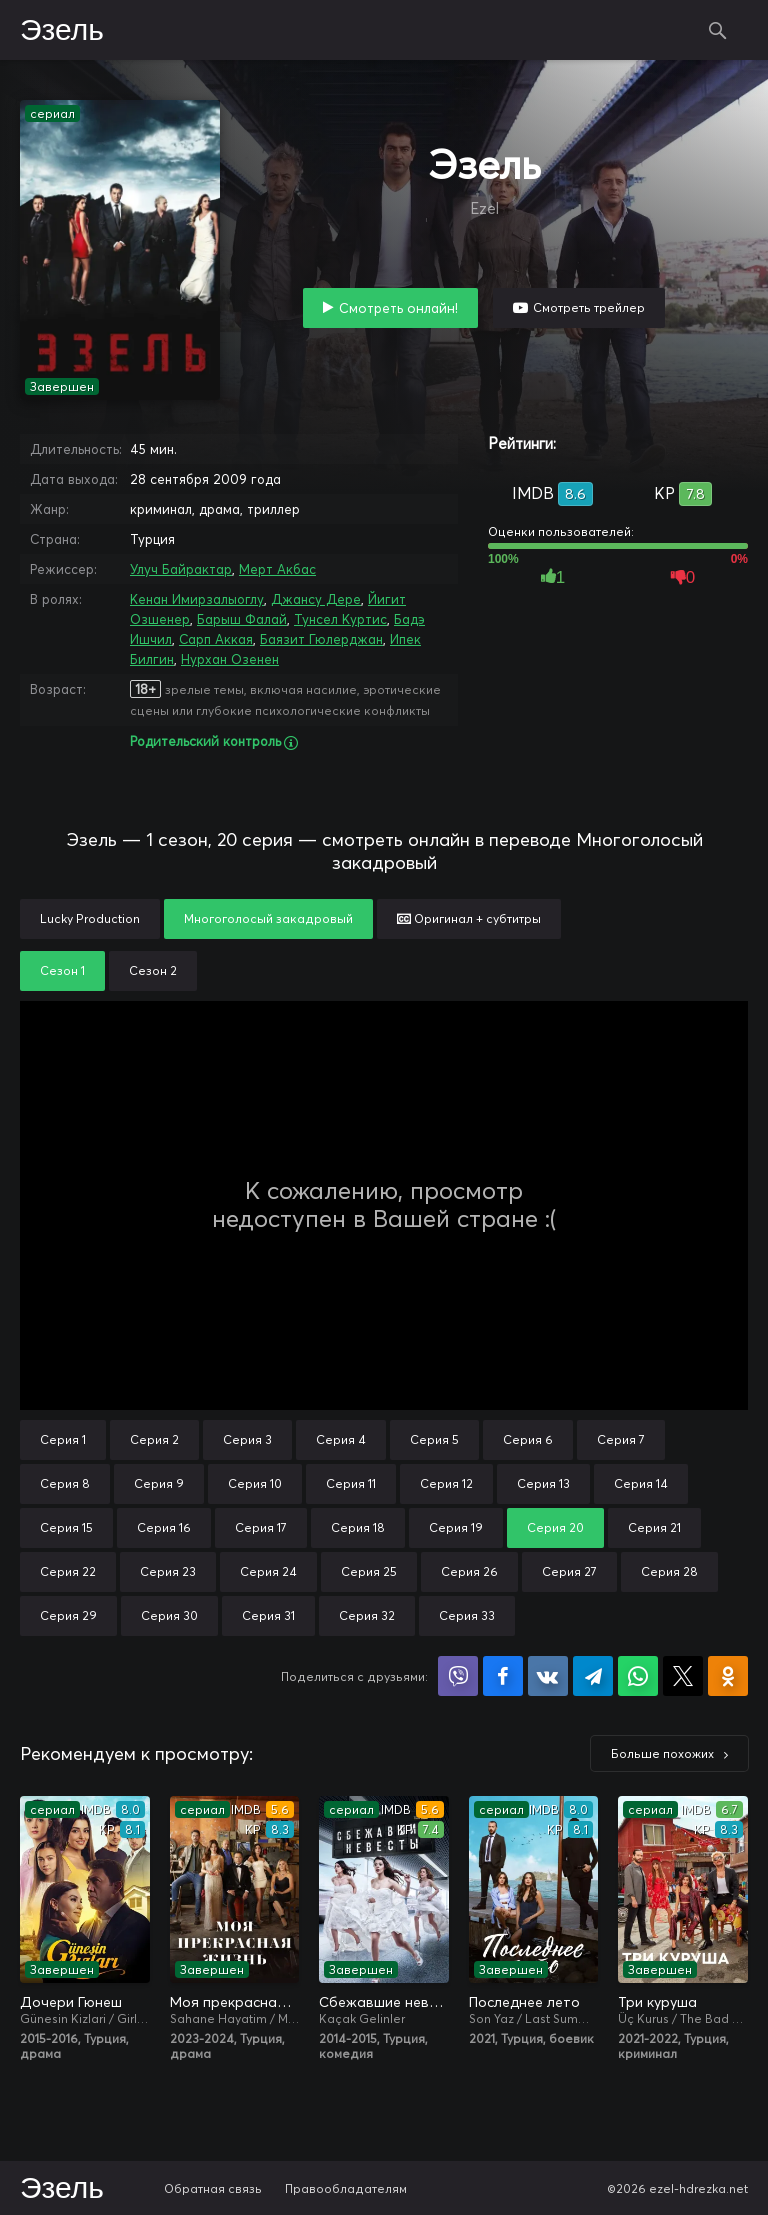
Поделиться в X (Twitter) (683, 1676)
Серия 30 (169, 1615)
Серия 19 (456, 1527)
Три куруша (657, 2002)
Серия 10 (255, 1483)
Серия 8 (65, 1483)
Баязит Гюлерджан (321, 639)
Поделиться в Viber (458, 1676)
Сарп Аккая (216, 639)
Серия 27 (569, 1571)
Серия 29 (68, 1615)
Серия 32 (367, 1615)
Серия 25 (369, 1571)
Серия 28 (669, 1571)
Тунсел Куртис (340, 619)
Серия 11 (351, 1483)
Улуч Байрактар (181, 569)
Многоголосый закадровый (268, 918)
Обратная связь (213, 2188)
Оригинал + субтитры (469, 918)
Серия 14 (641, 1483)
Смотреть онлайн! (398, 308)
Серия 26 (469, 1571)
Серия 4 (341, 1439)
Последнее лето (524, 2002)
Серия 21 (654, 1527)
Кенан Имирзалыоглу (197, 599)
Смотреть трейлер (589, 307)
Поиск (718, 30)
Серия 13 (543, 1483)
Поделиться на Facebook (503, 1676)
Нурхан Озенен (230, 659)
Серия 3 (247, 1439)
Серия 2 (154, 1439)
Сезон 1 (62, 970)
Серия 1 (63, 1439)
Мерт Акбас (277, 569)
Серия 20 (555, 1527)
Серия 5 (434, 1439)
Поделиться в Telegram (593, 1676)
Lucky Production (90, 918)
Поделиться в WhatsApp (638, 1676)
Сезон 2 (153, 970)
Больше (662, 1753)
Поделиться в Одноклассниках (728, 1676)
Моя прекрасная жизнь (235, 2002)
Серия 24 (268, 1571)
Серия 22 (68, 1571)
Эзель (62, 31)
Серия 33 (467, 1615)
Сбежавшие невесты (384, 2002)
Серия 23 (168, 1571)
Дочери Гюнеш (71, 2002)
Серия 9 (159, 1483)
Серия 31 (268, 1615)
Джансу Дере (316, 599)
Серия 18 (358, 1527)
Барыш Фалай (242, 619)
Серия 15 (66, 1527)
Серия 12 (446, 1483)
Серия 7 (621, 1439)
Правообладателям (346, 2188)
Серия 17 (261, 1527)
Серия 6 (528, 1439)
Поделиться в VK (548, 1676)
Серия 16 (164, 1527)
